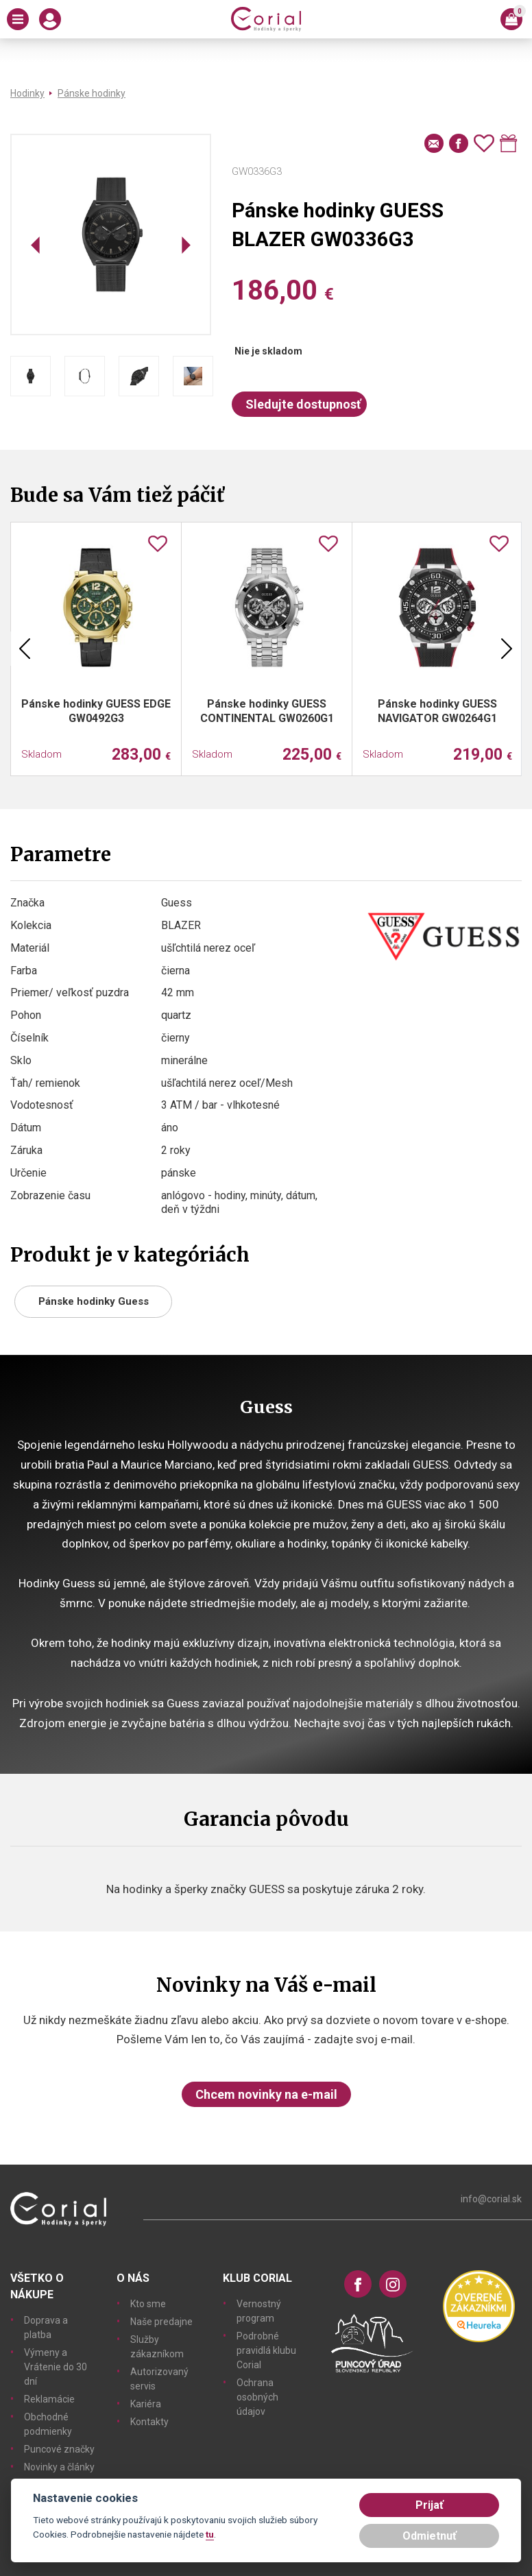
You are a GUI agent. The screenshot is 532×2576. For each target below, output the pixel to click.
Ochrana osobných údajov (257, 2397)
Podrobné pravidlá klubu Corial (266, 2350)
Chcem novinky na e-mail (266, 2094)
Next (506, 648)
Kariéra (145, 2403)
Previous (24, 648)
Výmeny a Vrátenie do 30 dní (55, 2367)
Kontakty (149, 2421)
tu (210, 2534)
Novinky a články (59, 2466)
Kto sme (148, 2303)
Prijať (429, 2505)
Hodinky (27, 93)
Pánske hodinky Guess (93, 1301)
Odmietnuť (429, 2535)
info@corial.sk (491, 2198)
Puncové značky (59, 2449)
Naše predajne (161, 2321)
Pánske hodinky (91, 93)
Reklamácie (49, 2399)
